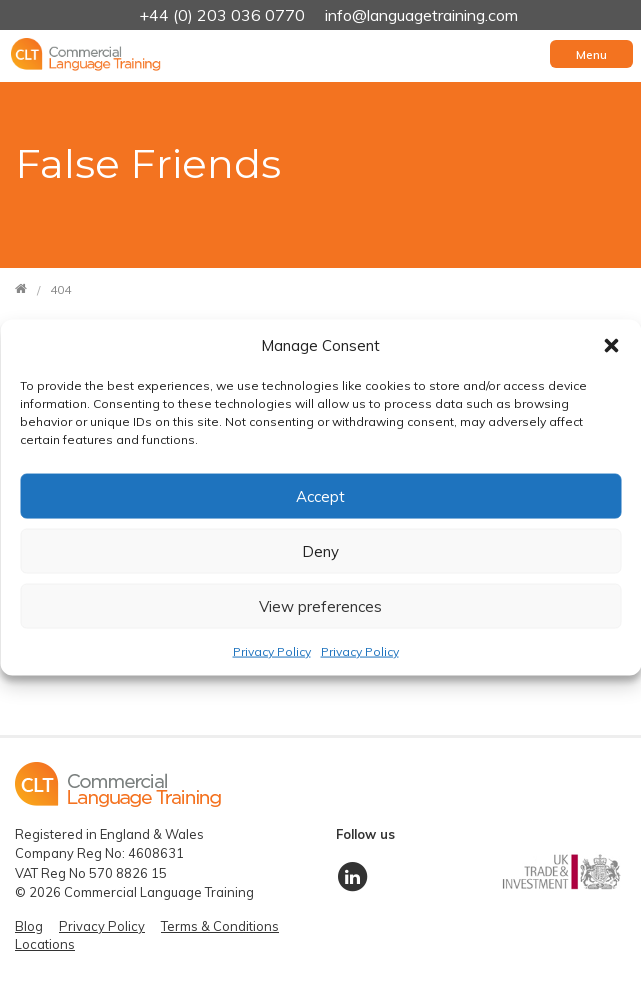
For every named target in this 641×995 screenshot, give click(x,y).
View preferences (320, 605)
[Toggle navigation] (591, 54)
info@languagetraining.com (421, 15)
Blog (29, 926)
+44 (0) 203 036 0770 (224, 15)
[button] (611, 345)
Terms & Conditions (220, 926)
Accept (320, 495)
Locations (45, 944)
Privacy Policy (272, 651)
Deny (320, 550)
